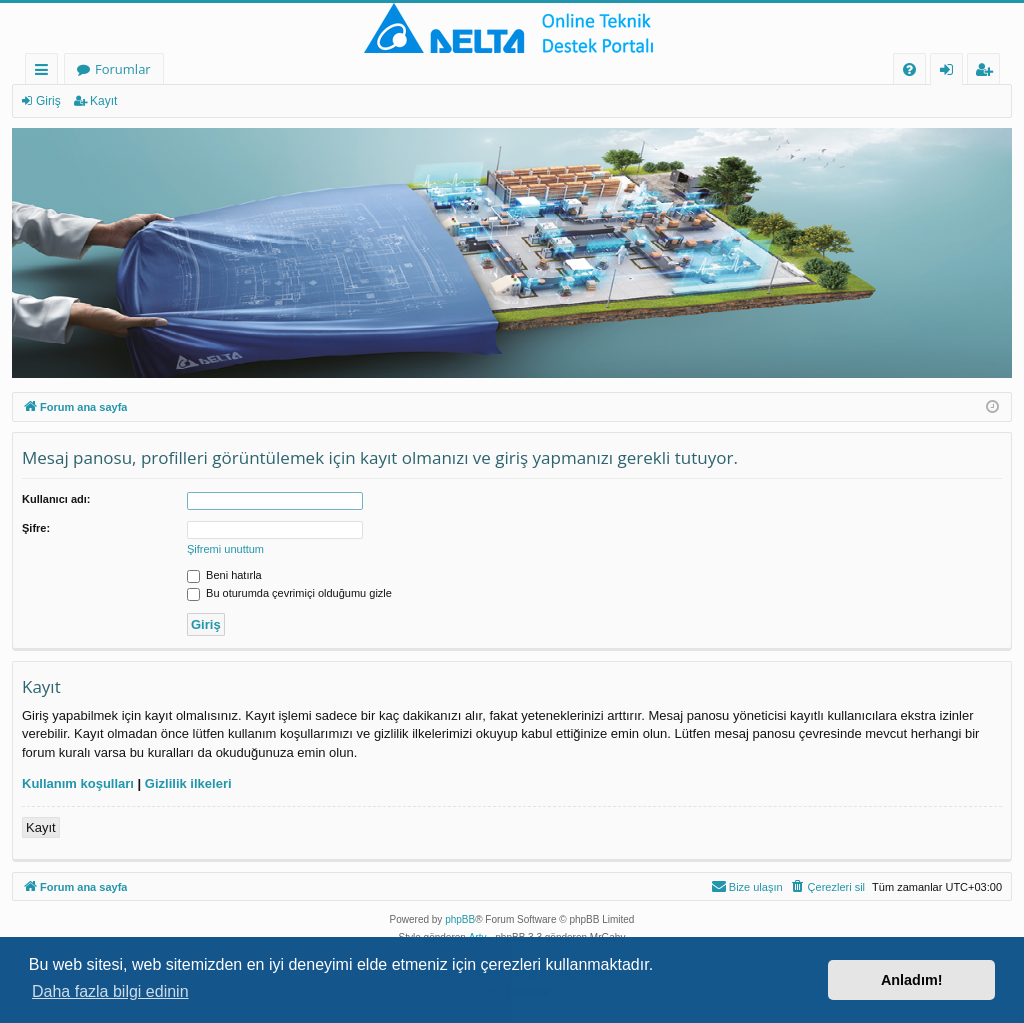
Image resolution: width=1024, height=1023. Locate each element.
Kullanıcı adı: (56, 499)
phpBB (460, 919)
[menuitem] (909, 69)
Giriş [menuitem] (952, 72)
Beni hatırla (224, 575)
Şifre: (36, 528)
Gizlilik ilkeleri (188, 783)
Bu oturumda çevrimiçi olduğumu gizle (289, 593)
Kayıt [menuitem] (988, 72)
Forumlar (123, 69)
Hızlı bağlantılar (45, 72)
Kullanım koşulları (78, 783)
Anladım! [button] (912, 980)
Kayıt (103, 101)
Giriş (48, 101)
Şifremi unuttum (225, 549)
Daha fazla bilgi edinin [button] (110, 991)
